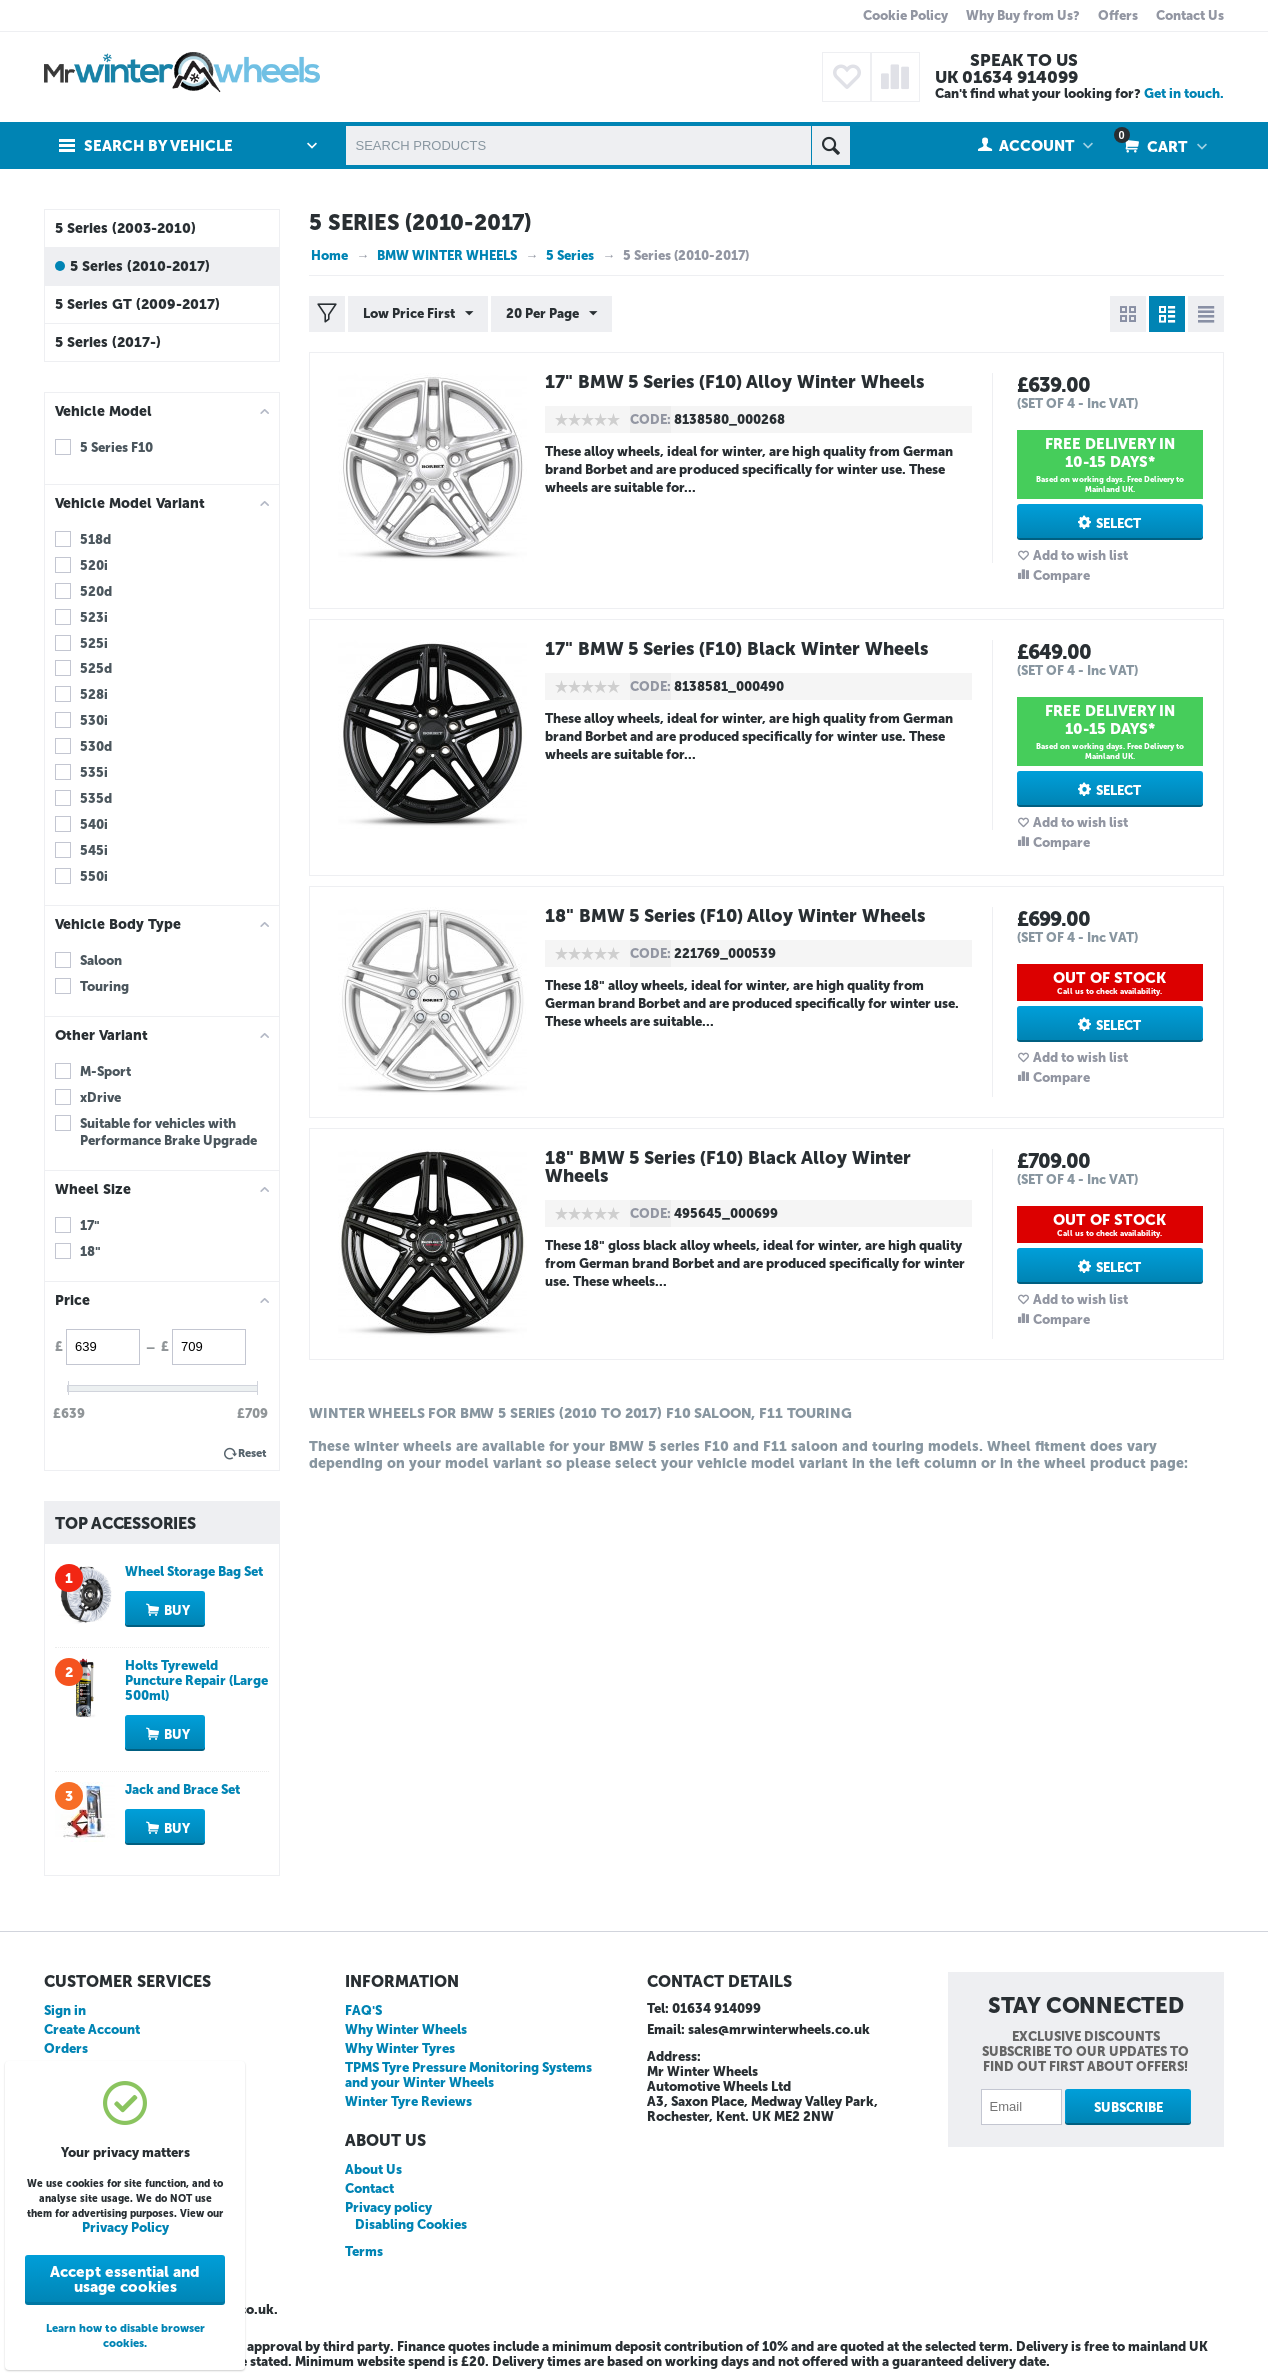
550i (94, 876)
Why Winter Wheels (406, 2029)
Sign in (65, 2010)
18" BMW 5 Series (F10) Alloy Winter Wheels (735, 916)
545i (94, 850)
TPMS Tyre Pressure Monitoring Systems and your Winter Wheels (468, 2075)
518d (95, 539)
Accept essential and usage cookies (125, 2279)
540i (94, 824)
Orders (66, 2048)
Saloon (101, 960)
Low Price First (418, 314)
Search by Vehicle (158, 146)
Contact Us (1190, 15)
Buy (177, 1610)
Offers (1118, 15)
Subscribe (1128, 2107)
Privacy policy (388, 2207)
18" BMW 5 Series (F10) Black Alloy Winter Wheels (728, 1167)
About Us (373, 2169)
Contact (369, 2188)
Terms (364, 2251)
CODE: (650, 419)
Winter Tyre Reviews (408, 2101)
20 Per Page (551, 314)
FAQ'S (363, 2010)
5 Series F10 (116, 447)
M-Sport (105, 1071)
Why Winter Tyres (400, 2048)
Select (1118, 523)
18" (90, 1251)
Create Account (92, 2029)
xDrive (100, 1097)
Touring (104, 986)
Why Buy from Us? (1023, 15)
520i (94, 565)
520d (96, 591)
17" (90, 1225)
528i (94, 694)
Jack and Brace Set (182, 1789)
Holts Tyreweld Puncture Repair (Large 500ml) (196, 1680)
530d (96, 746)
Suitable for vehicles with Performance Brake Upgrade (168, 1132)
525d (96, 668)
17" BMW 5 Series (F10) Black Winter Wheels (736, 649)
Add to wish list (1080, 555)
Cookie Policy (905, 15)
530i (94, 720)
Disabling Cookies (411, 2224)
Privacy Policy (125, 2227)
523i (94, 617)
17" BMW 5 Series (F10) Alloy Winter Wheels (734, 382)
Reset (252, 1453)
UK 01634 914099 (1006, 77)
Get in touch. (1184, 93)
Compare (1061, 575)
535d (96, 798)
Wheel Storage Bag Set (194, 1571)
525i (94, 643)
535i (94, 772)
